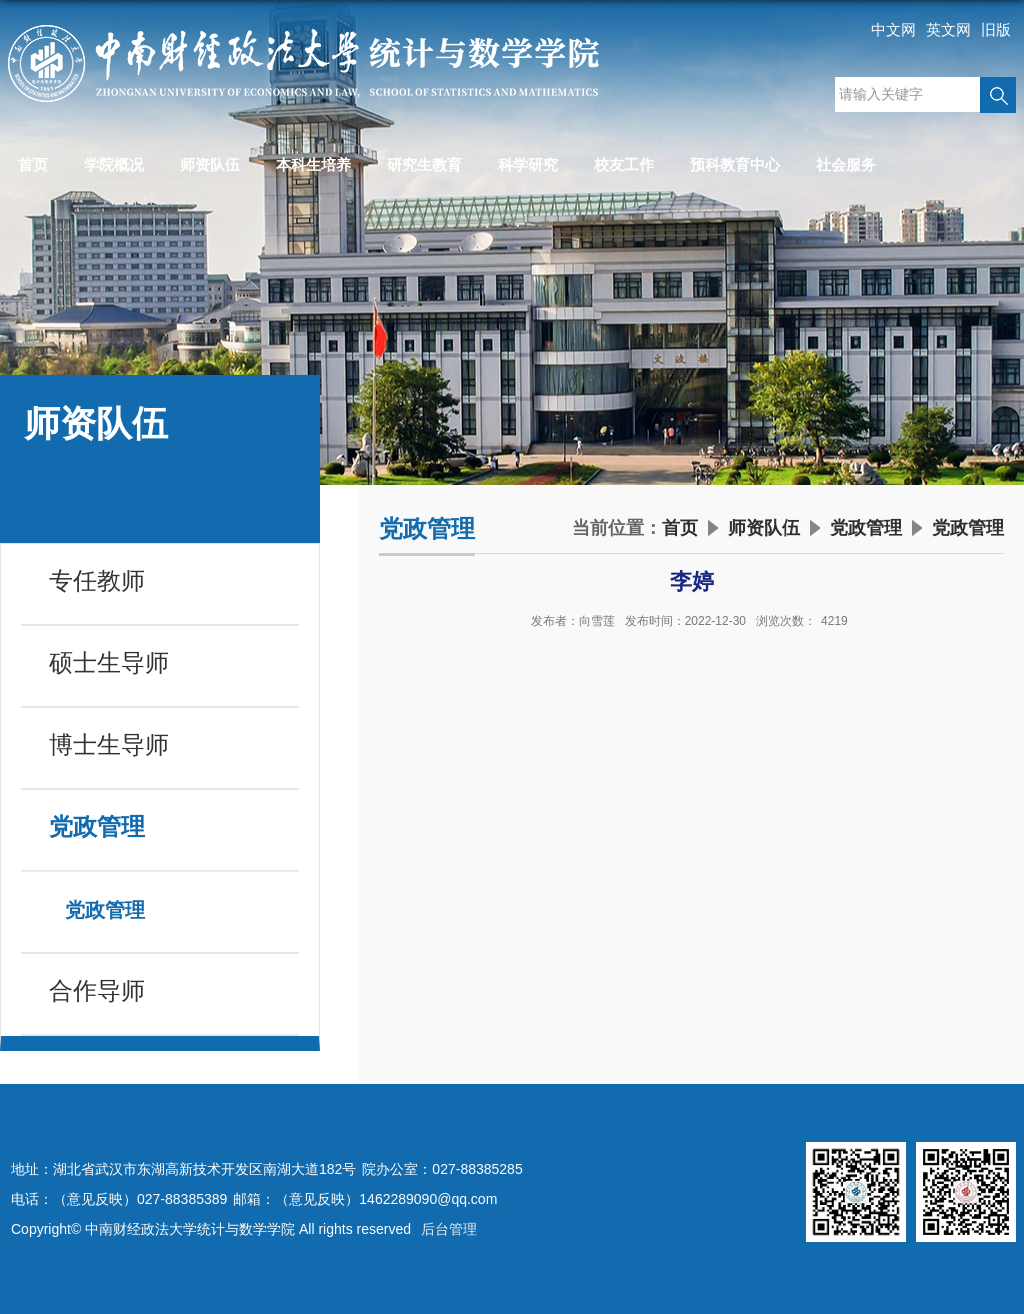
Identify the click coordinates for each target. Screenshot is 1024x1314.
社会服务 (846, 164)
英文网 (948, 29)
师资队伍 (210, 164)
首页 (33, 164)
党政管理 (866, 528)
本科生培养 (313, 164)
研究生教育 (424, 164)
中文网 (893, 29)
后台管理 (449, 1229)
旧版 (996, 29)
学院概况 (114, 164)
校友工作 (624, 164)
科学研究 (528, 164)
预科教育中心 (735, 164)
